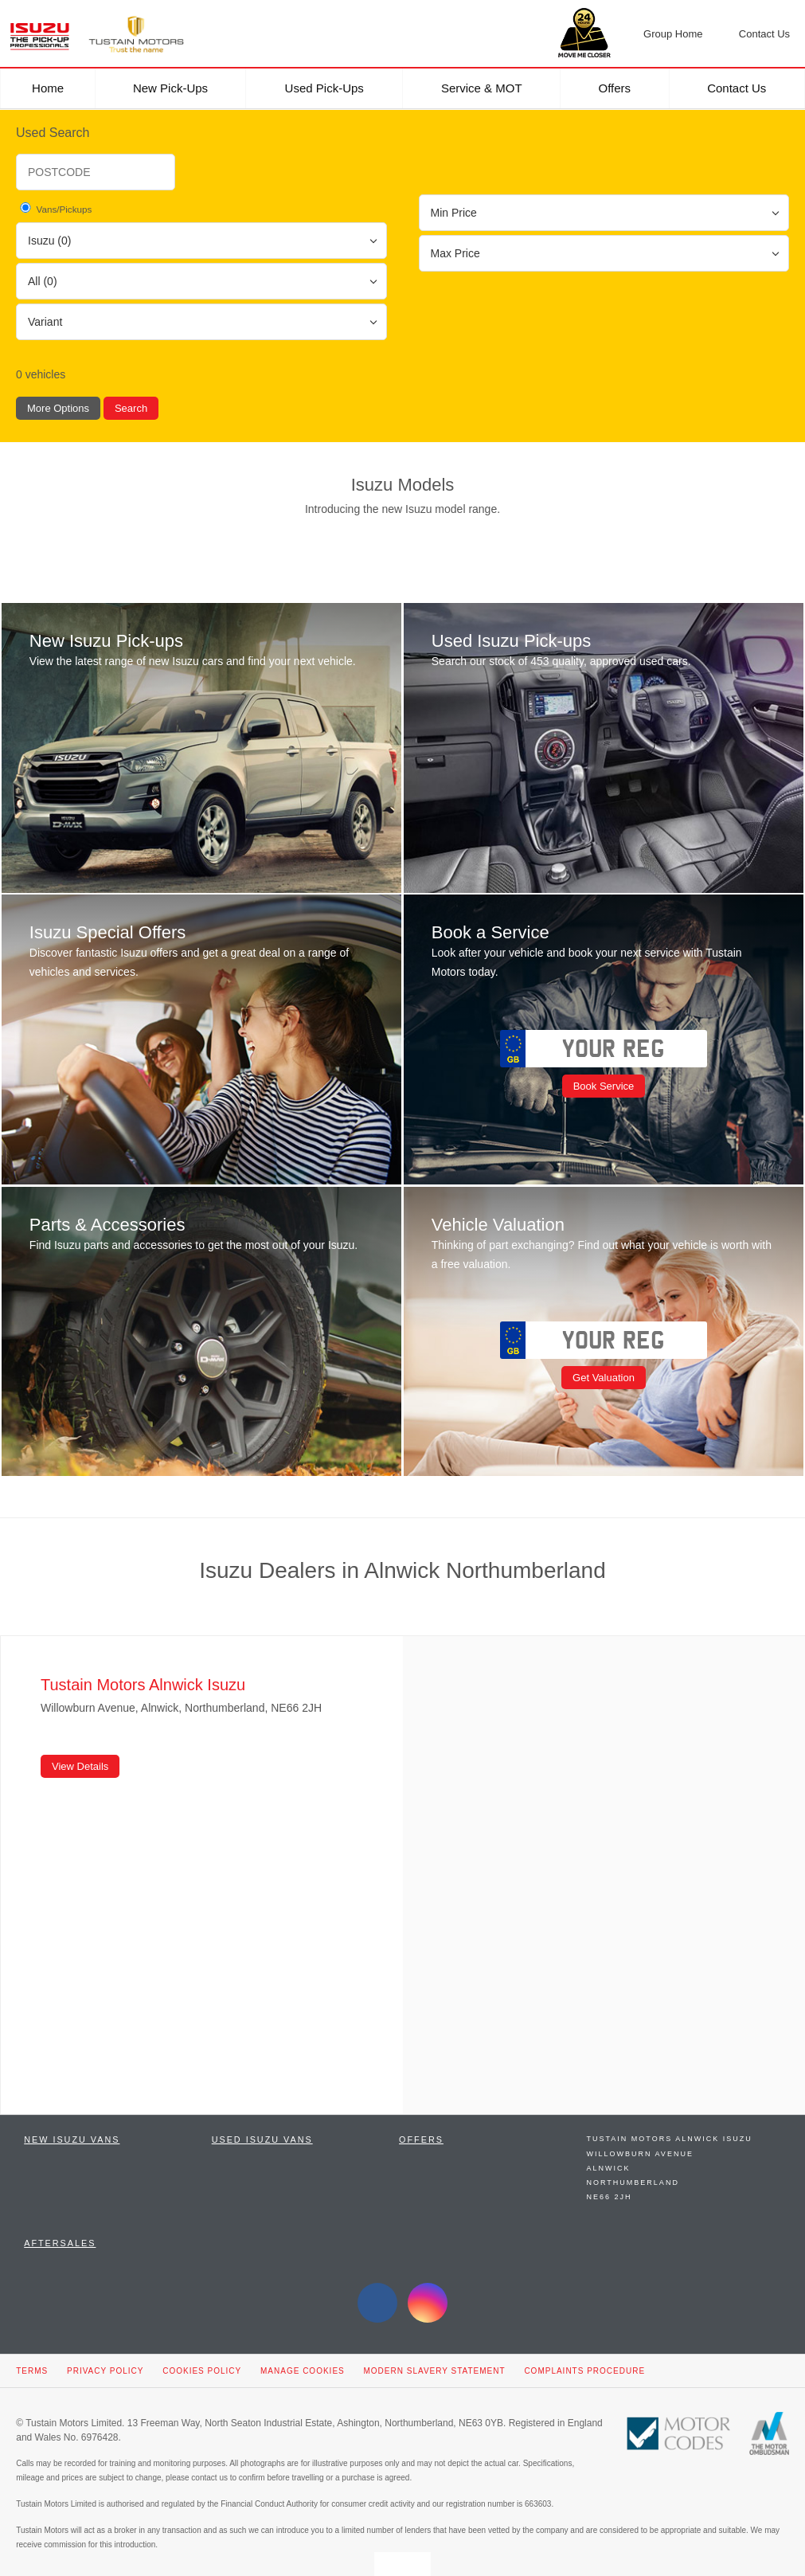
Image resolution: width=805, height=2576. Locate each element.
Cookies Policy (201, 2359)
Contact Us (736, 88)
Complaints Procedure (584, 2359)
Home (48, 88)
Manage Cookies (302, 2359)
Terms (32, 2359)
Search (131, 408)
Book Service (600, 1081)
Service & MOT (481, 88)
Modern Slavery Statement (435, 2359)
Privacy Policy (105, 2359)
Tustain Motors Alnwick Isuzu (669, 2127)
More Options (58, 408)
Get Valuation (601, 1369)
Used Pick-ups (324, 88)
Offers (615, 88)
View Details (80, 1754)
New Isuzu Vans (71, 2127)
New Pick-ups (170, 88)
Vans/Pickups (55, 208)
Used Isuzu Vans (262, 2127)
